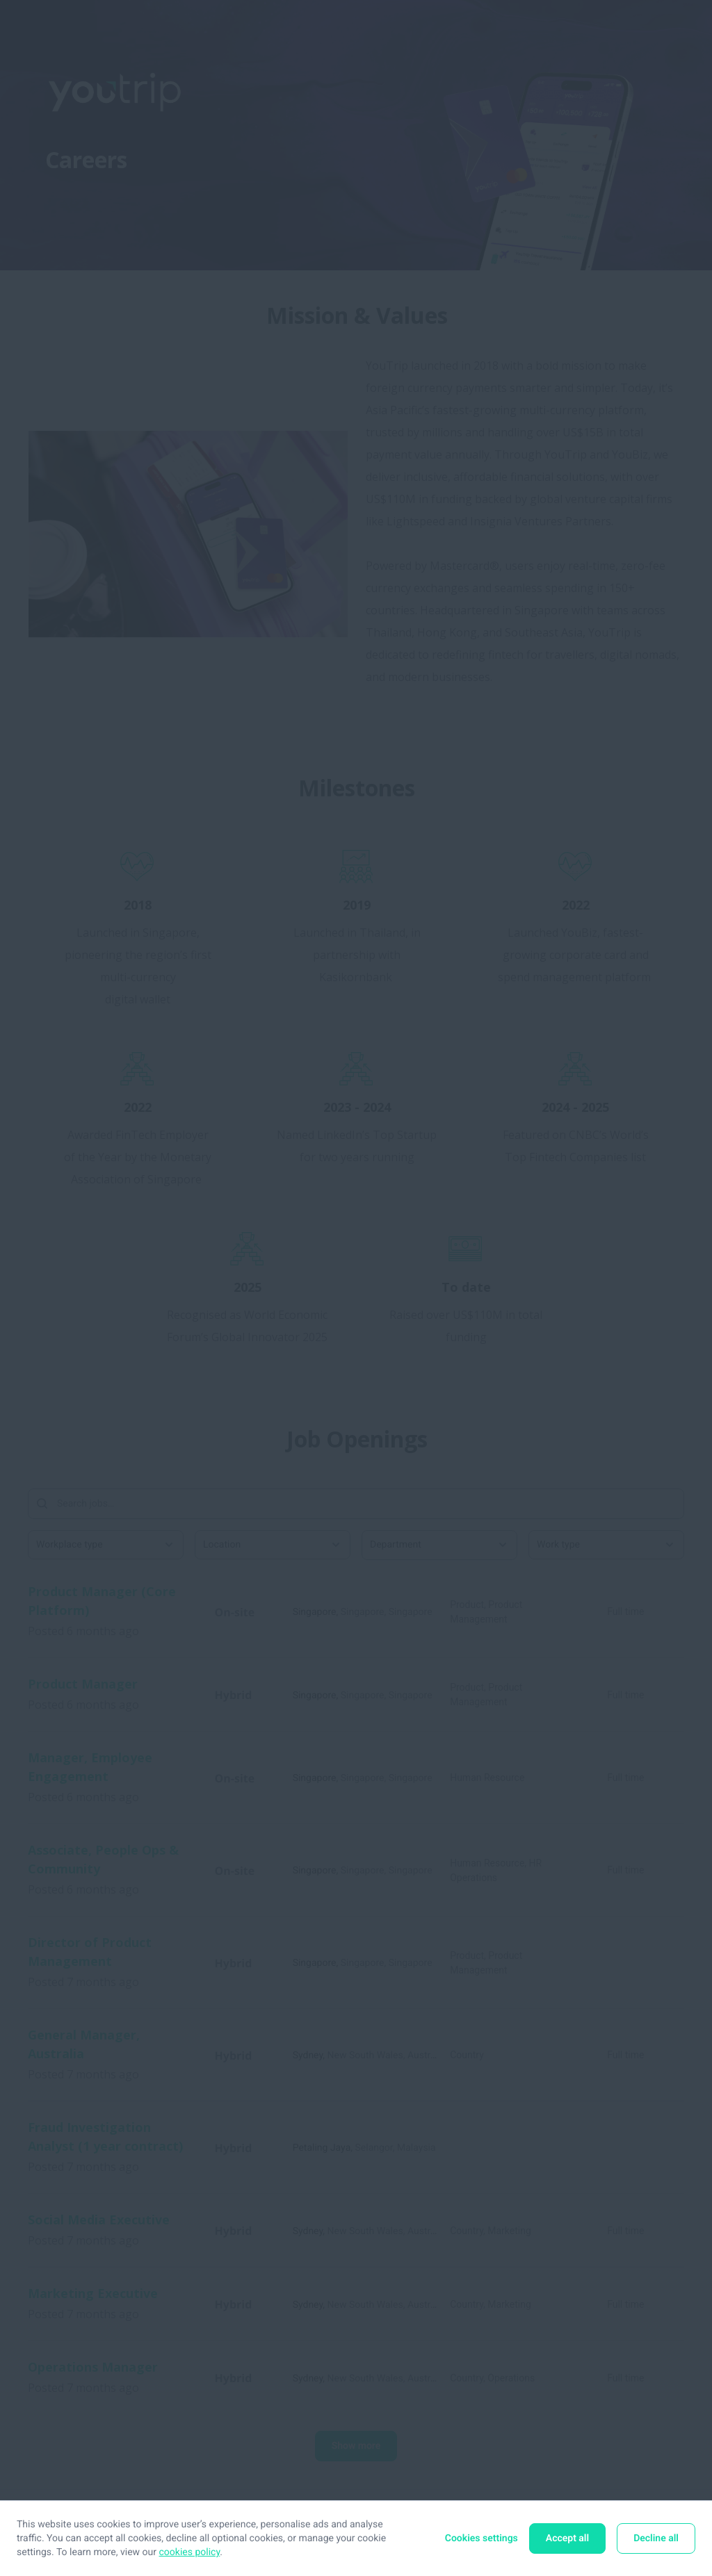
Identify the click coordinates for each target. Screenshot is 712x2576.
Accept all (567, 2538)
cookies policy (189, 2552)
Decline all (656, 2538)
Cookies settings (481, 2538)
